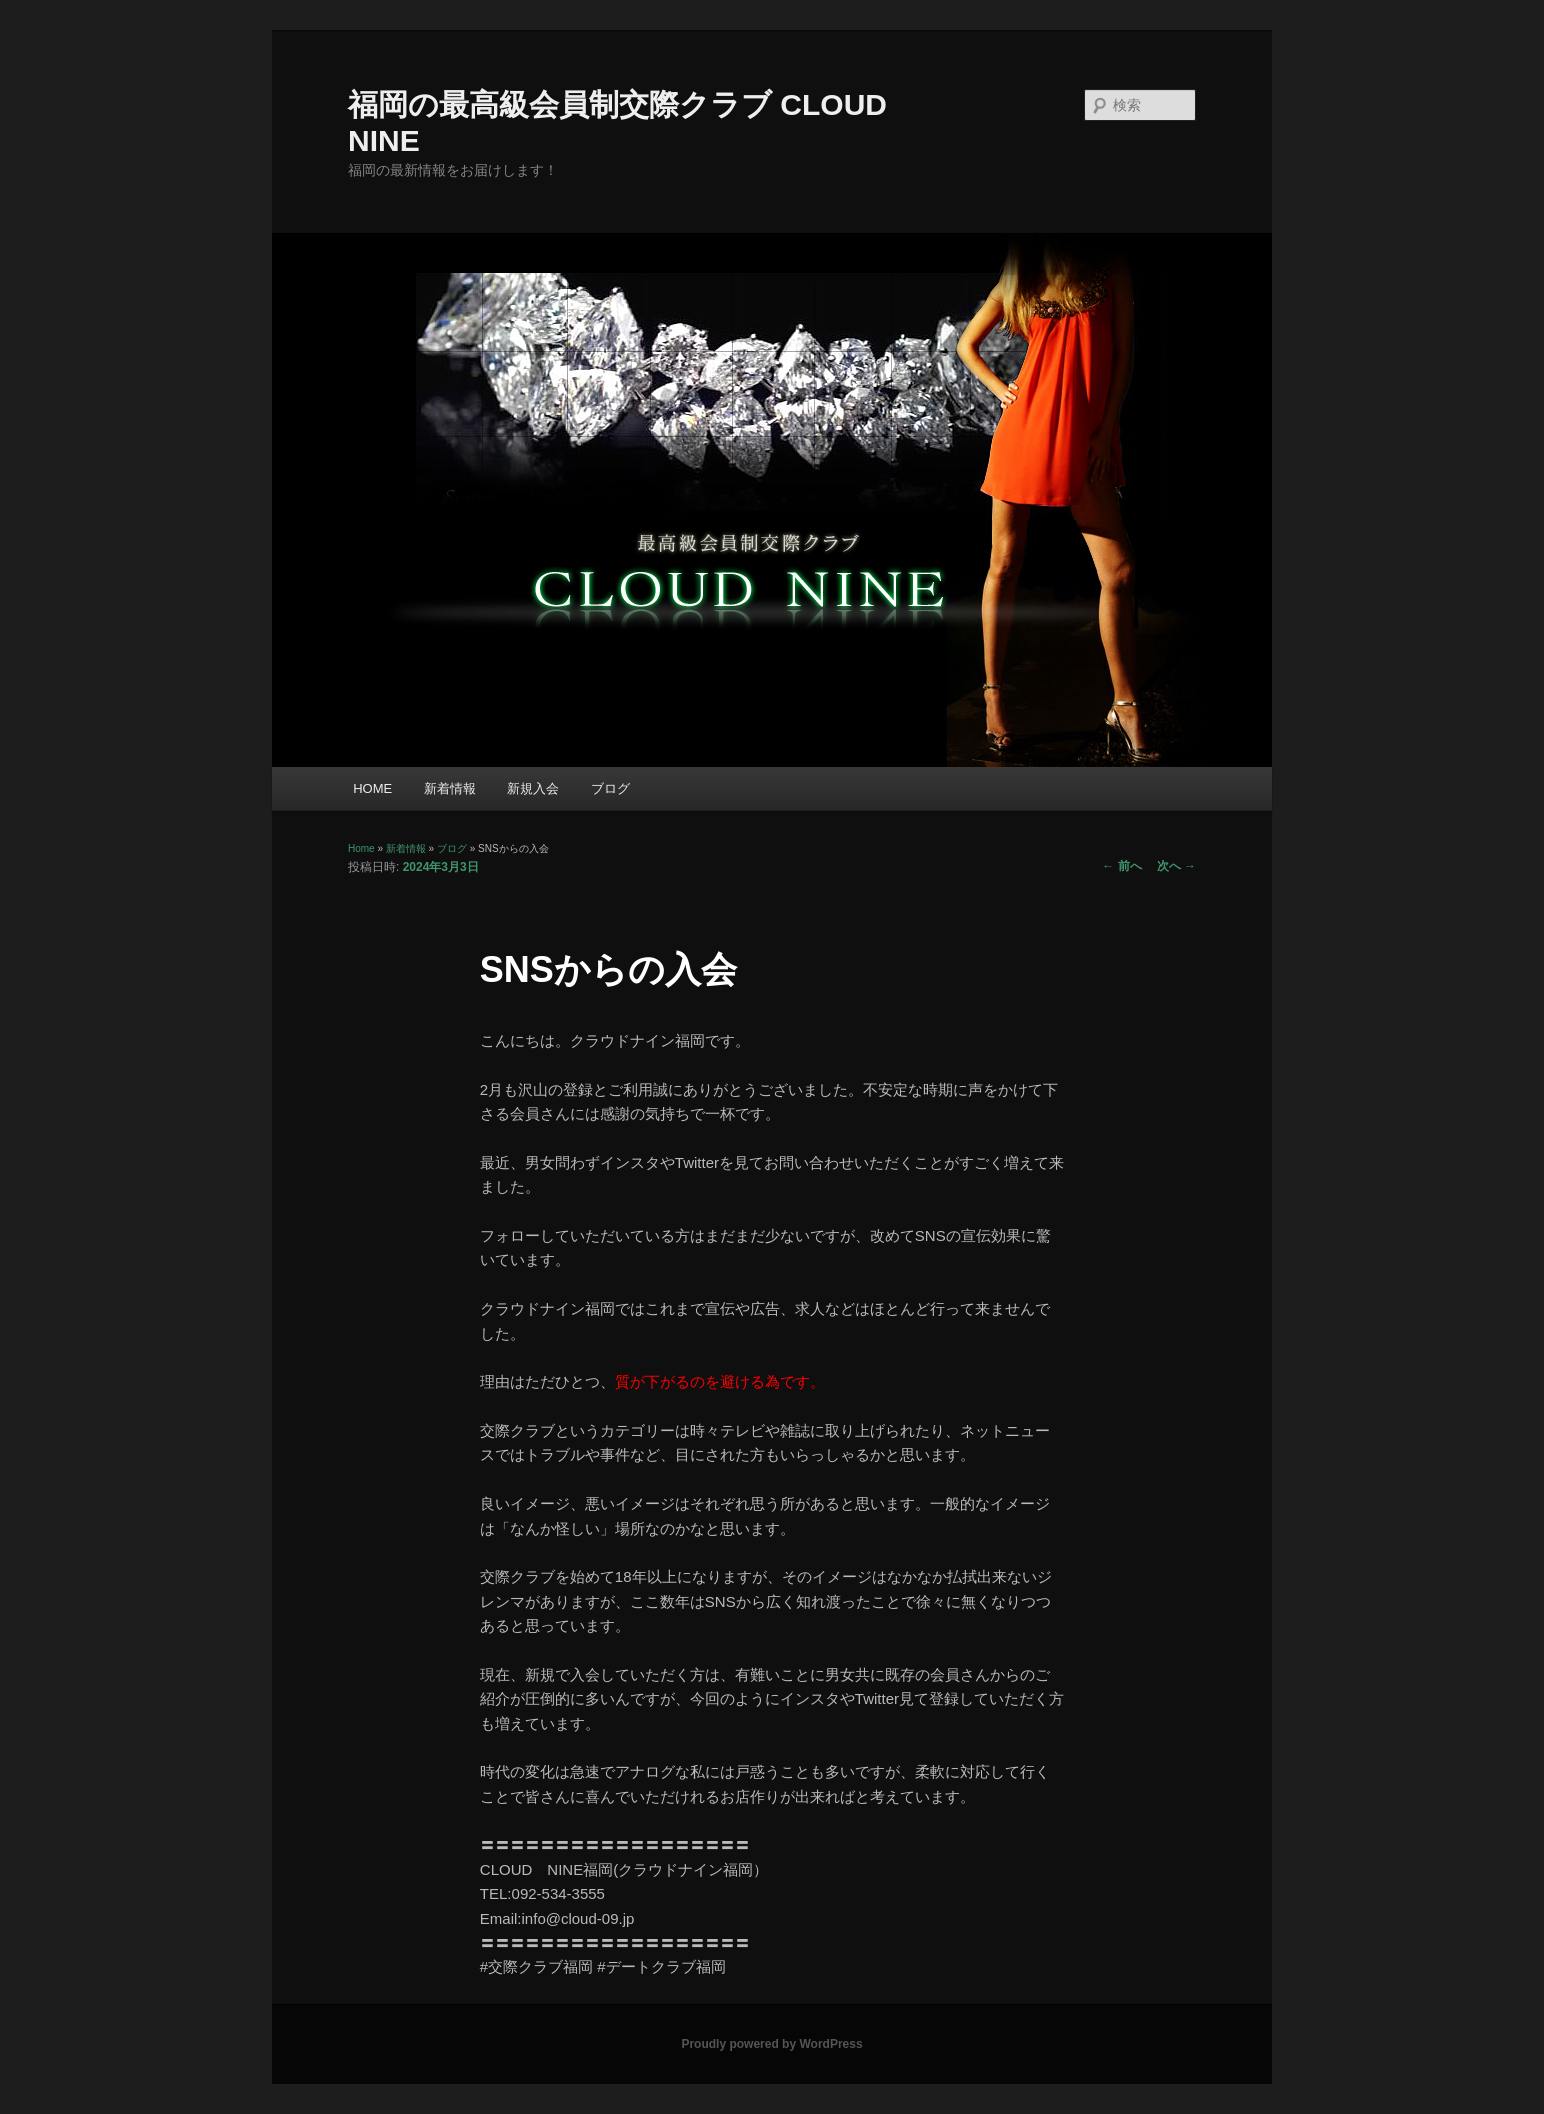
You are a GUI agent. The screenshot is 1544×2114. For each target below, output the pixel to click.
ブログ (610, 788)
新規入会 (533, 788)
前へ (1121, 866)
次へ (1176, 866)
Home (361, 848)
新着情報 (450, 788)
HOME (372, 788)
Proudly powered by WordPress (771, 2044)
